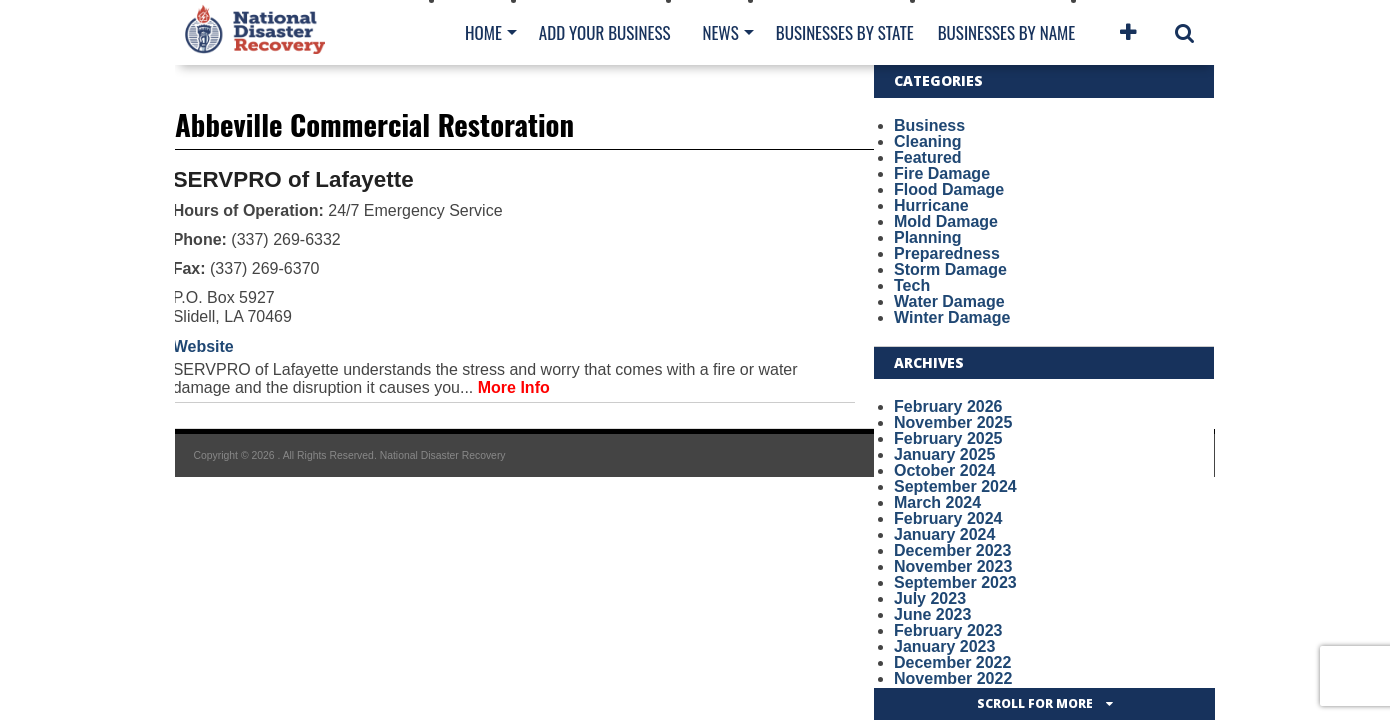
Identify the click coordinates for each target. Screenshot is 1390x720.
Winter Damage (952, 317)
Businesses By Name (1006, 32)
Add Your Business (605, 32)
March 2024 (937, 502)
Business (929, 125)
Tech (912, 285)
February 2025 (948, 438)
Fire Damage (942, 173)
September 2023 (955, 582)
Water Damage (949, 301)
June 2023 (932, 614)
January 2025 (944, 454)
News (720, 32)
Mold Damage (946, 221)
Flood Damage (949, 189)
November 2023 (953, 566)
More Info (514, 387)
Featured (928, 157)
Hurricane (931, 205)
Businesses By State (845, 32)
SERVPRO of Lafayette (293, 179)
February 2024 (948, 518)
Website (203, 346)
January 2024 (944, 534)
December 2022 (952, 662)
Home (483, 32)
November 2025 (953, 422)
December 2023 (952, 550)
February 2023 (948, 630)
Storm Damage (950, 269)
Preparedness (947, 253)
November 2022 (953, 678)
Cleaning (928, 141)
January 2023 (944, 646)
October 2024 (944, 470)
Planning (928, 237)
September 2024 (955, 486)
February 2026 (948, 406)
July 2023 (930, 598)
